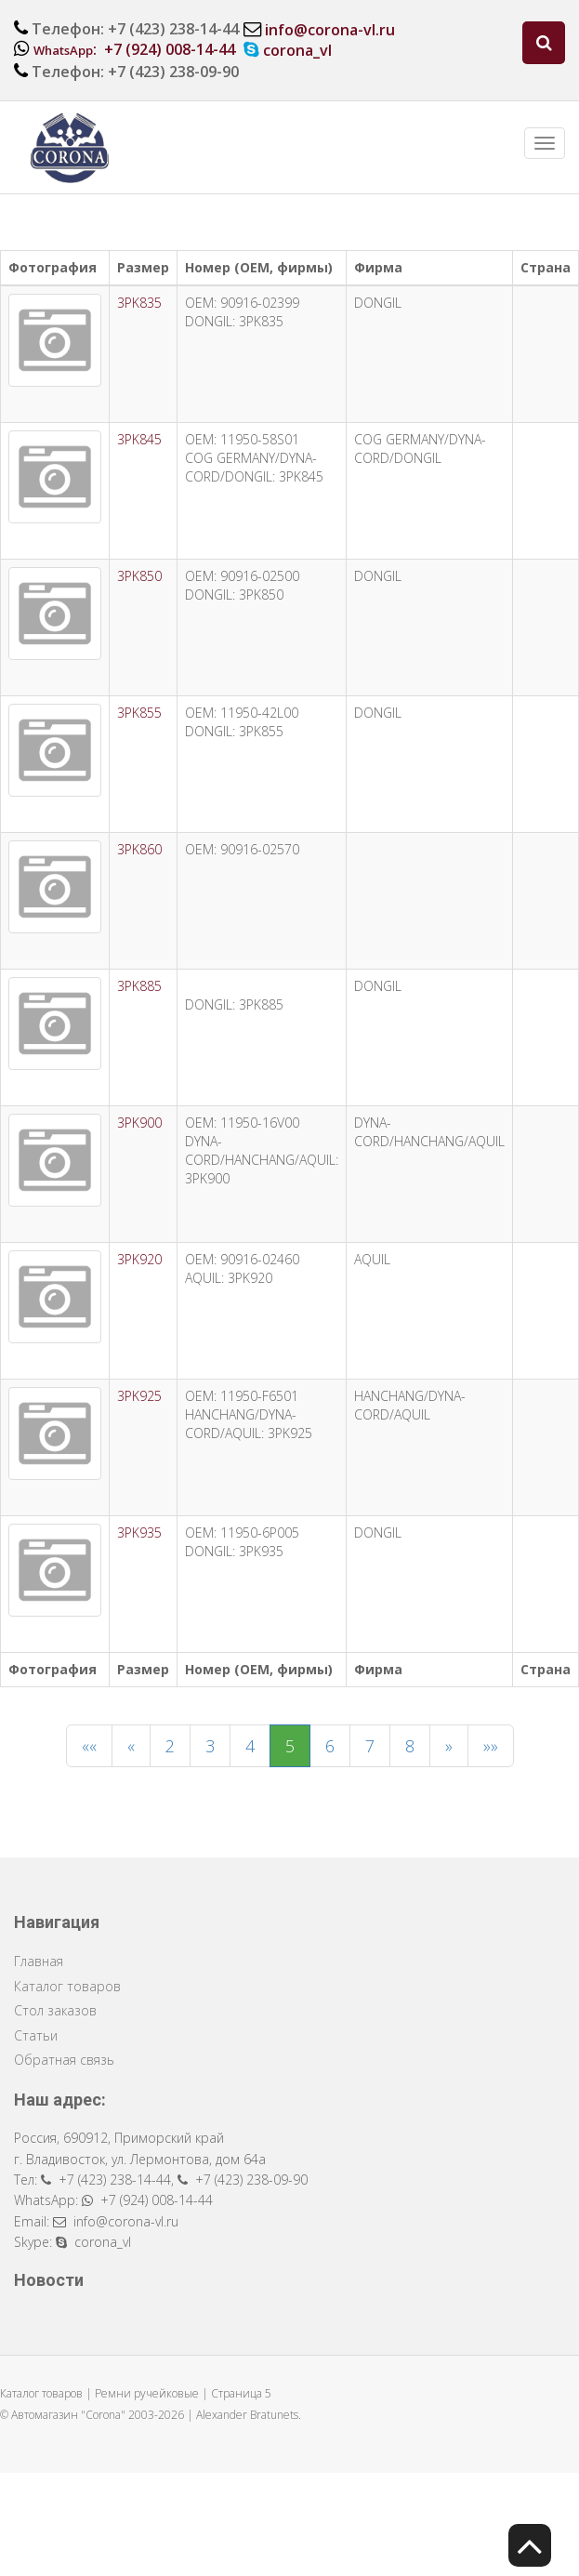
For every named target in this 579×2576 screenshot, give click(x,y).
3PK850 (139, 576)
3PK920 (139, 1259)
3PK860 (139, 849)
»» (490, 1746)
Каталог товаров (67, 1986)
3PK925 (139, 1396)
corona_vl (297, 50)
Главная (38, 1961)
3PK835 (139, 302)
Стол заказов (55, 2010)
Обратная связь (64, 2059)
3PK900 (139, 1122)
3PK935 (139, 1532)
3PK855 (139, 712)
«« (89, 1746)
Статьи (36, 2035)
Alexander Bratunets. (248, 2415)
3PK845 (139, 439)
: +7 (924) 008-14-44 (134, 49)
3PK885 (139, 986)
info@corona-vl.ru (330, 30)
